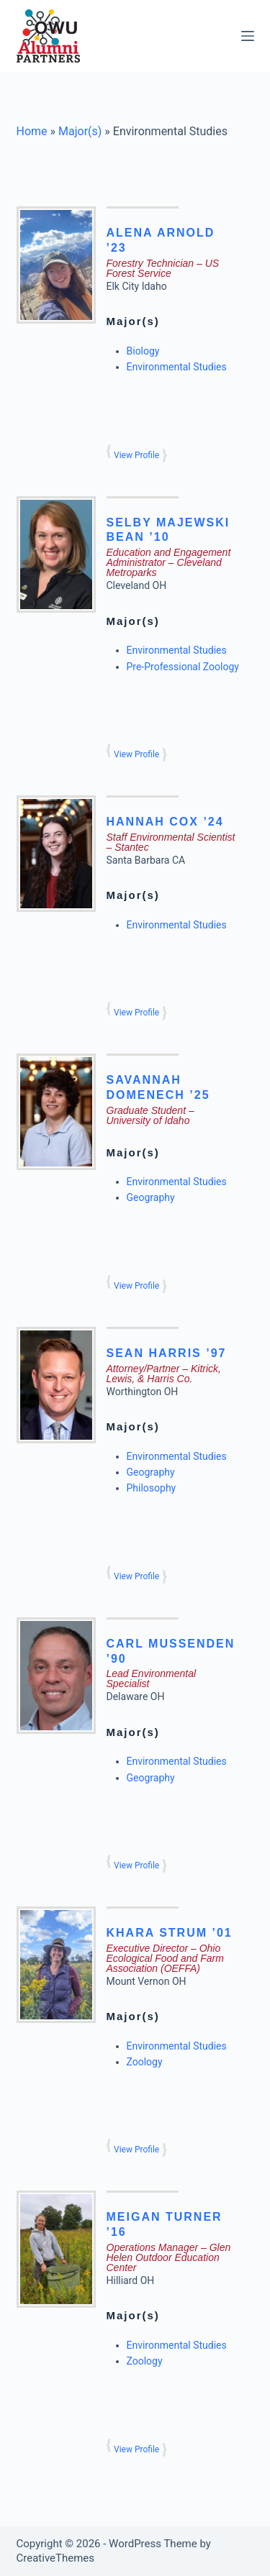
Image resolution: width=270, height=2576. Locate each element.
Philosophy (151, 1488)
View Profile (136, 455)
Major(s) (80, 131)
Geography (151, 1197)
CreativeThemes (56, 2558)
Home (32, 131)
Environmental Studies (177, 367)
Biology (143, 351)
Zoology (145, 2062)
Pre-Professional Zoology (183, 666)
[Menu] (247, 35)
